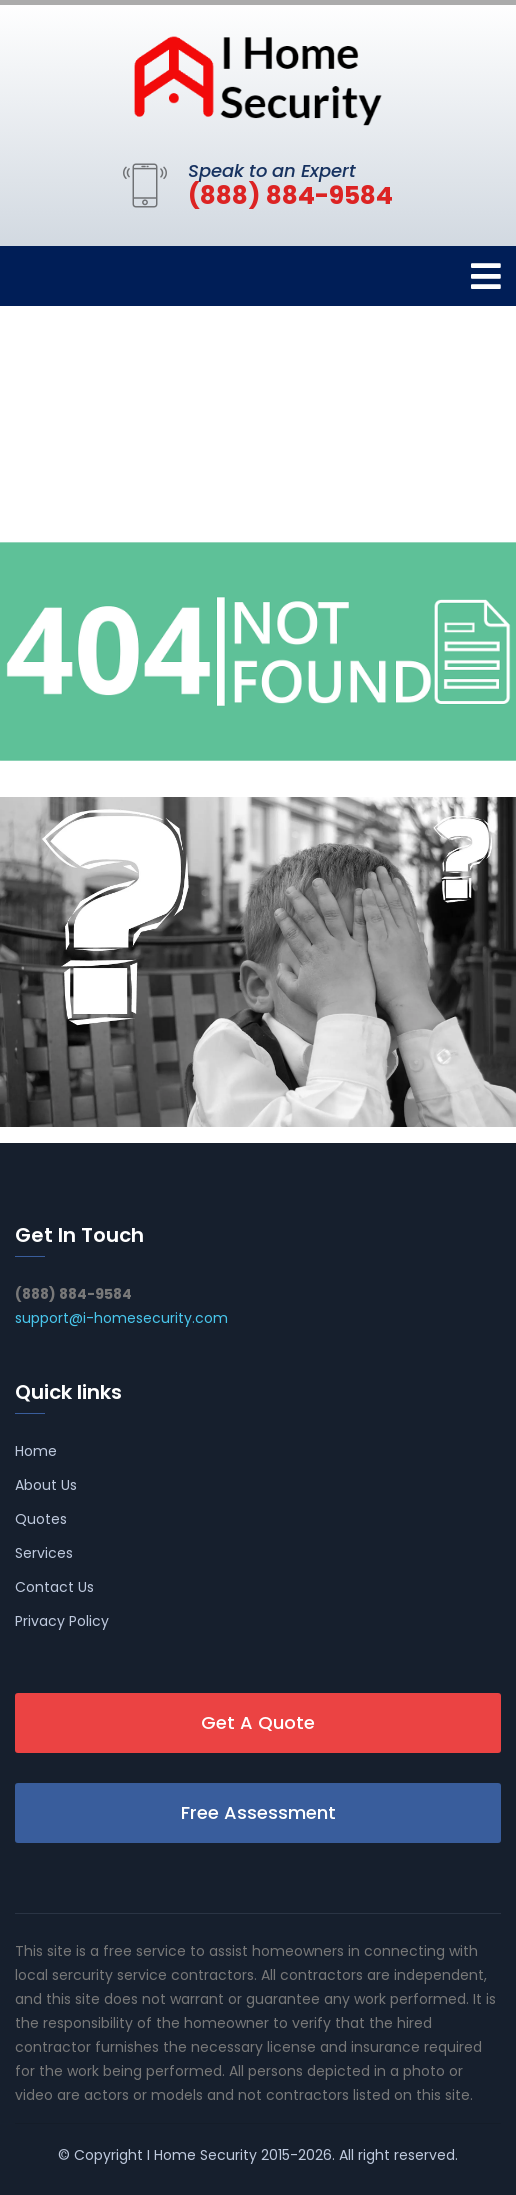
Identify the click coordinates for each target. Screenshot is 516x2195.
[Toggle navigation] (486, 276)
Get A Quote (258, 1722)
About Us (46, 1485)
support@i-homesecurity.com (121, 1318)
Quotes (41, 1519)
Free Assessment (258, 1812)
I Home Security (202, 2155)
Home (36, 1451)
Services (44, 1553)
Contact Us (54, 1587)
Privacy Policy (62, 1621)
